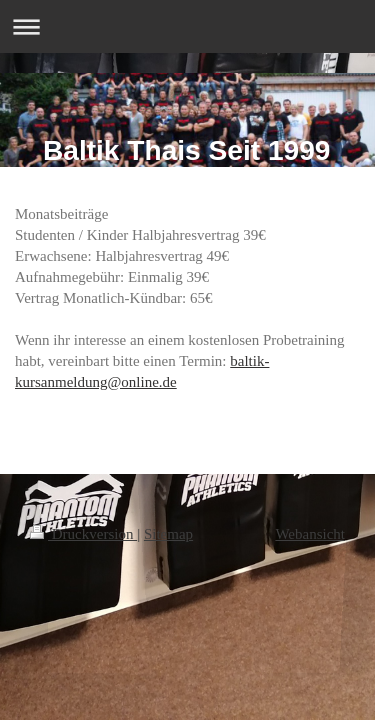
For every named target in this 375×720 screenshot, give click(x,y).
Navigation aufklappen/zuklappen (187, 26)
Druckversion (83, 534)
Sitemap (168, 534)
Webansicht (310, 534)
